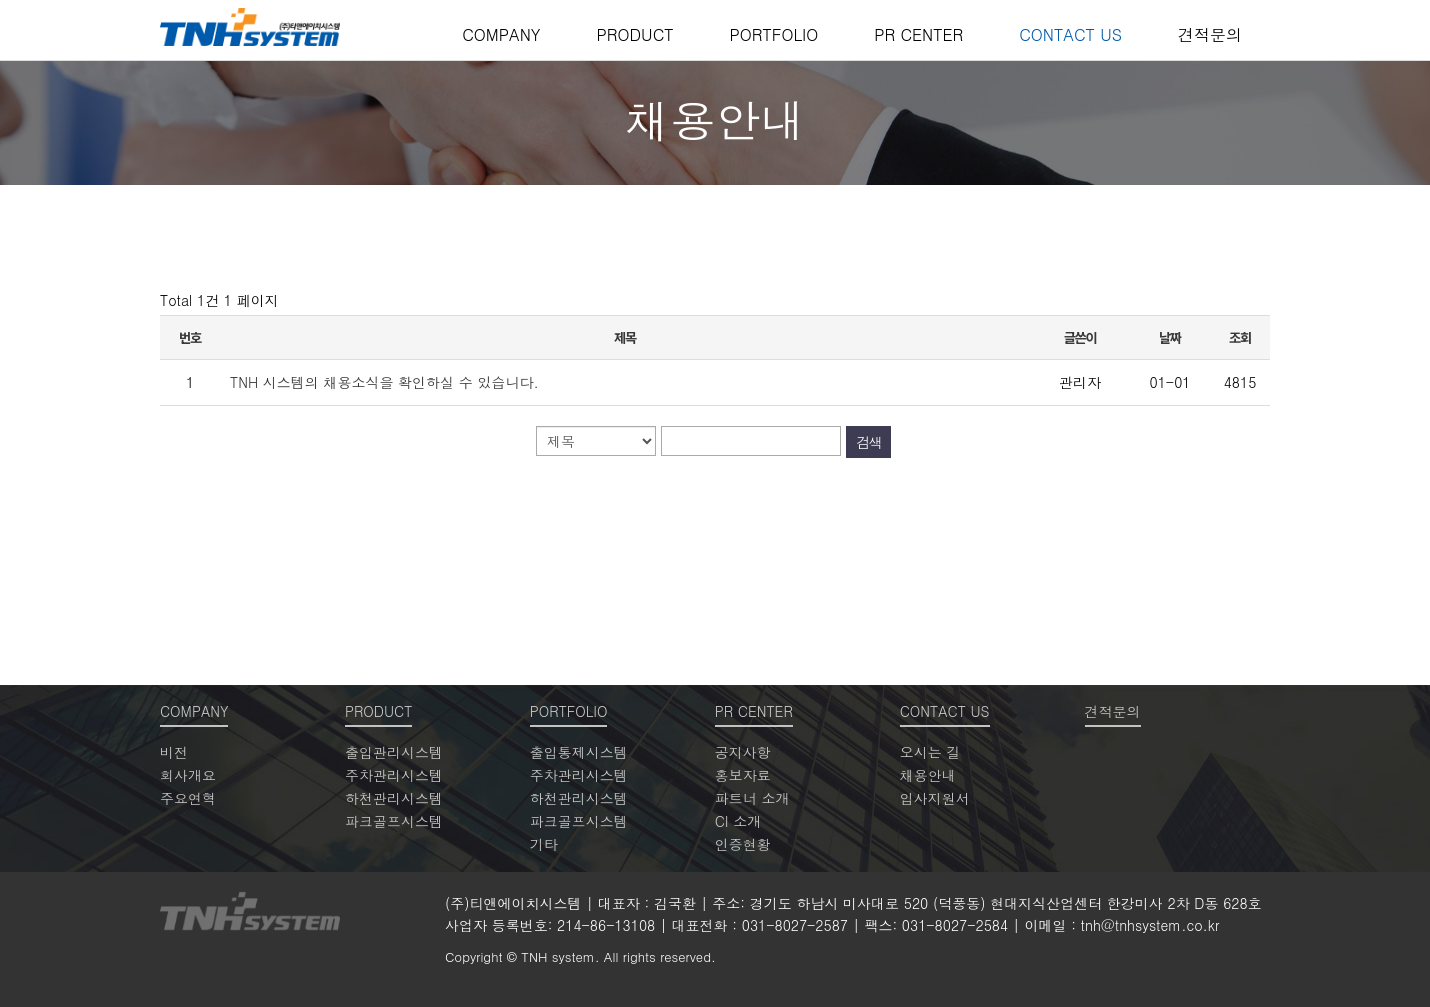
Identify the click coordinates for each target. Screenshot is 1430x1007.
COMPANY (501, 34)
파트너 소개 (752, 798)
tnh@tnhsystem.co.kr (1150, 925)
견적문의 (1210, 34)
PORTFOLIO (773, 34)
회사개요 (188, 775)
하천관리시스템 (394, 798)
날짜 (1170, 337)
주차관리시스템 (394, 775)
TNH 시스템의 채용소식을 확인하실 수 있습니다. (384, 382)
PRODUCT (634, 34)
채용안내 (928, 775)
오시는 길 (930, 752)
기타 (544, 844)
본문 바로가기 (0, 0)
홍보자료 (743, 775)
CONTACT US (1070, 34)
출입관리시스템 (394, 752)
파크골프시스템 (394, 821)
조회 (1240, 337)
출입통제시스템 (579, 752)
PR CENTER (918, 34)
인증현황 (743, 844)
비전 (174, 752)
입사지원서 (935, 798)
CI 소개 (738, 821)
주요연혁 (188, 798)
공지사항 (743, 752)
